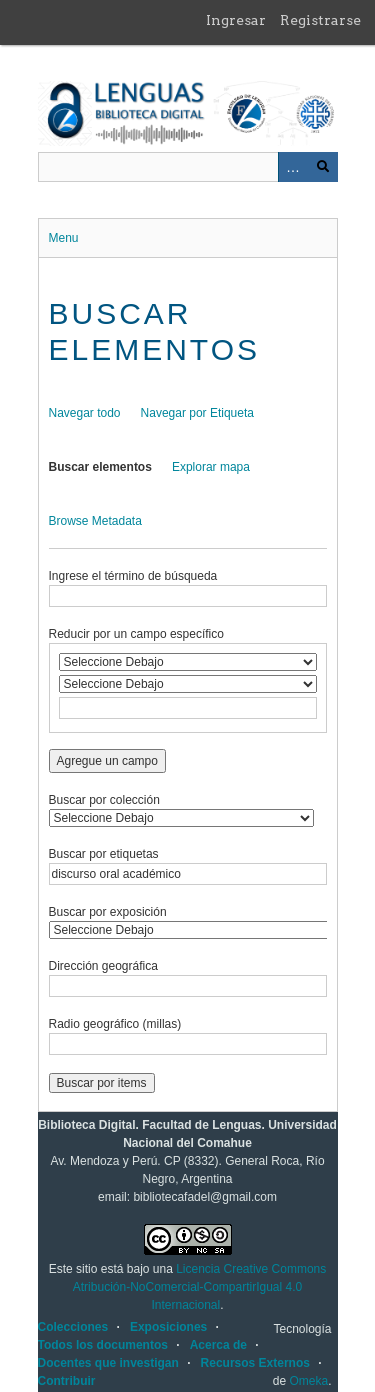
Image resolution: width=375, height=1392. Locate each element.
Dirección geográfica (103, 966)
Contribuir (67, 1381)
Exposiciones (168, 1327)
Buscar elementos (100, 467)
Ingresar (236, 20)
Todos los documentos (103, 1345)
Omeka (308, 1381)
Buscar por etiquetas (104, 854)
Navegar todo (85, 413)
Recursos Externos (255, 1363)
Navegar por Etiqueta (197, 413)
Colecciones (73, 1327)
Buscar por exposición (108, 912)
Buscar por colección (104, 800)
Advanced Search (293, 167)
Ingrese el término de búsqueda (133, 576)
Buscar (323, 167)
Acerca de (218, 1345)
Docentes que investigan (108, 1363)
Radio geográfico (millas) (115, 1024)
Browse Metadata (95, 521)
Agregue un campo (107, 761)
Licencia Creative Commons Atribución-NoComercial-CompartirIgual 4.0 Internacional (199, 1287)
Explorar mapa (211, 467)
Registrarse (320, 20)
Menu (64, 238)
